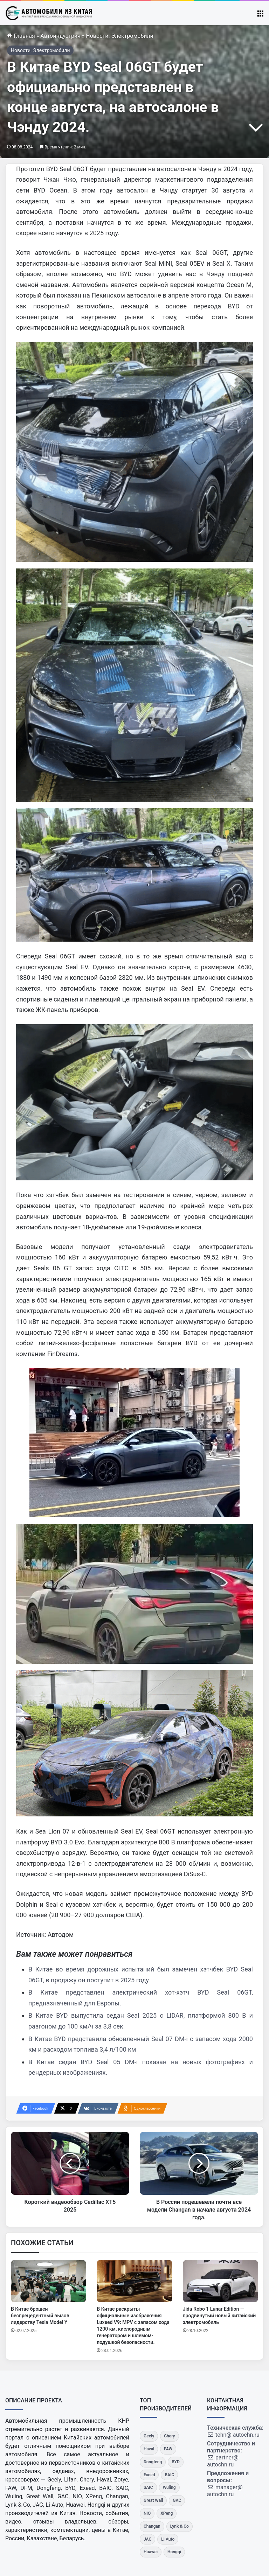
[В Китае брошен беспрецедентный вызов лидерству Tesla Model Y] (48, 2281)
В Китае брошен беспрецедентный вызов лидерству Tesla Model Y (40, 2315)
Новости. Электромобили (119, 36)
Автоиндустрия (60, 36)
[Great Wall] (153, 2500)
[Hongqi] (174, 2552)
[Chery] (169, 2436)
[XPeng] (167, 2513)
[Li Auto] (167, 2539)
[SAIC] (148, 2487)
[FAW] (168, 2449)
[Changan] (152, 2526)
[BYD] (176, 2462)
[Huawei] (150, 2552)
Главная (21, 36)
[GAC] (177, 2500)
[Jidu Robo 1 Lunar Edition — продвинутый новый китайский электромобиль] (220, 2281)
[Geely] (149, 2436)
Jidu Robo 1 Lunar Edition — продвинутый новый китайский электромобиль (219, 2315)
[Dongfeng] (153, 2462)
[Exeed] (149, 2475)
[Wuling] (169, 2487)
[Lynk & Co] (179, 2526)
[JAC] (147, 2539)
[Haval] (149, 2449)
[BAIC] (169, 2475)
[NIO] (147, 2513)
